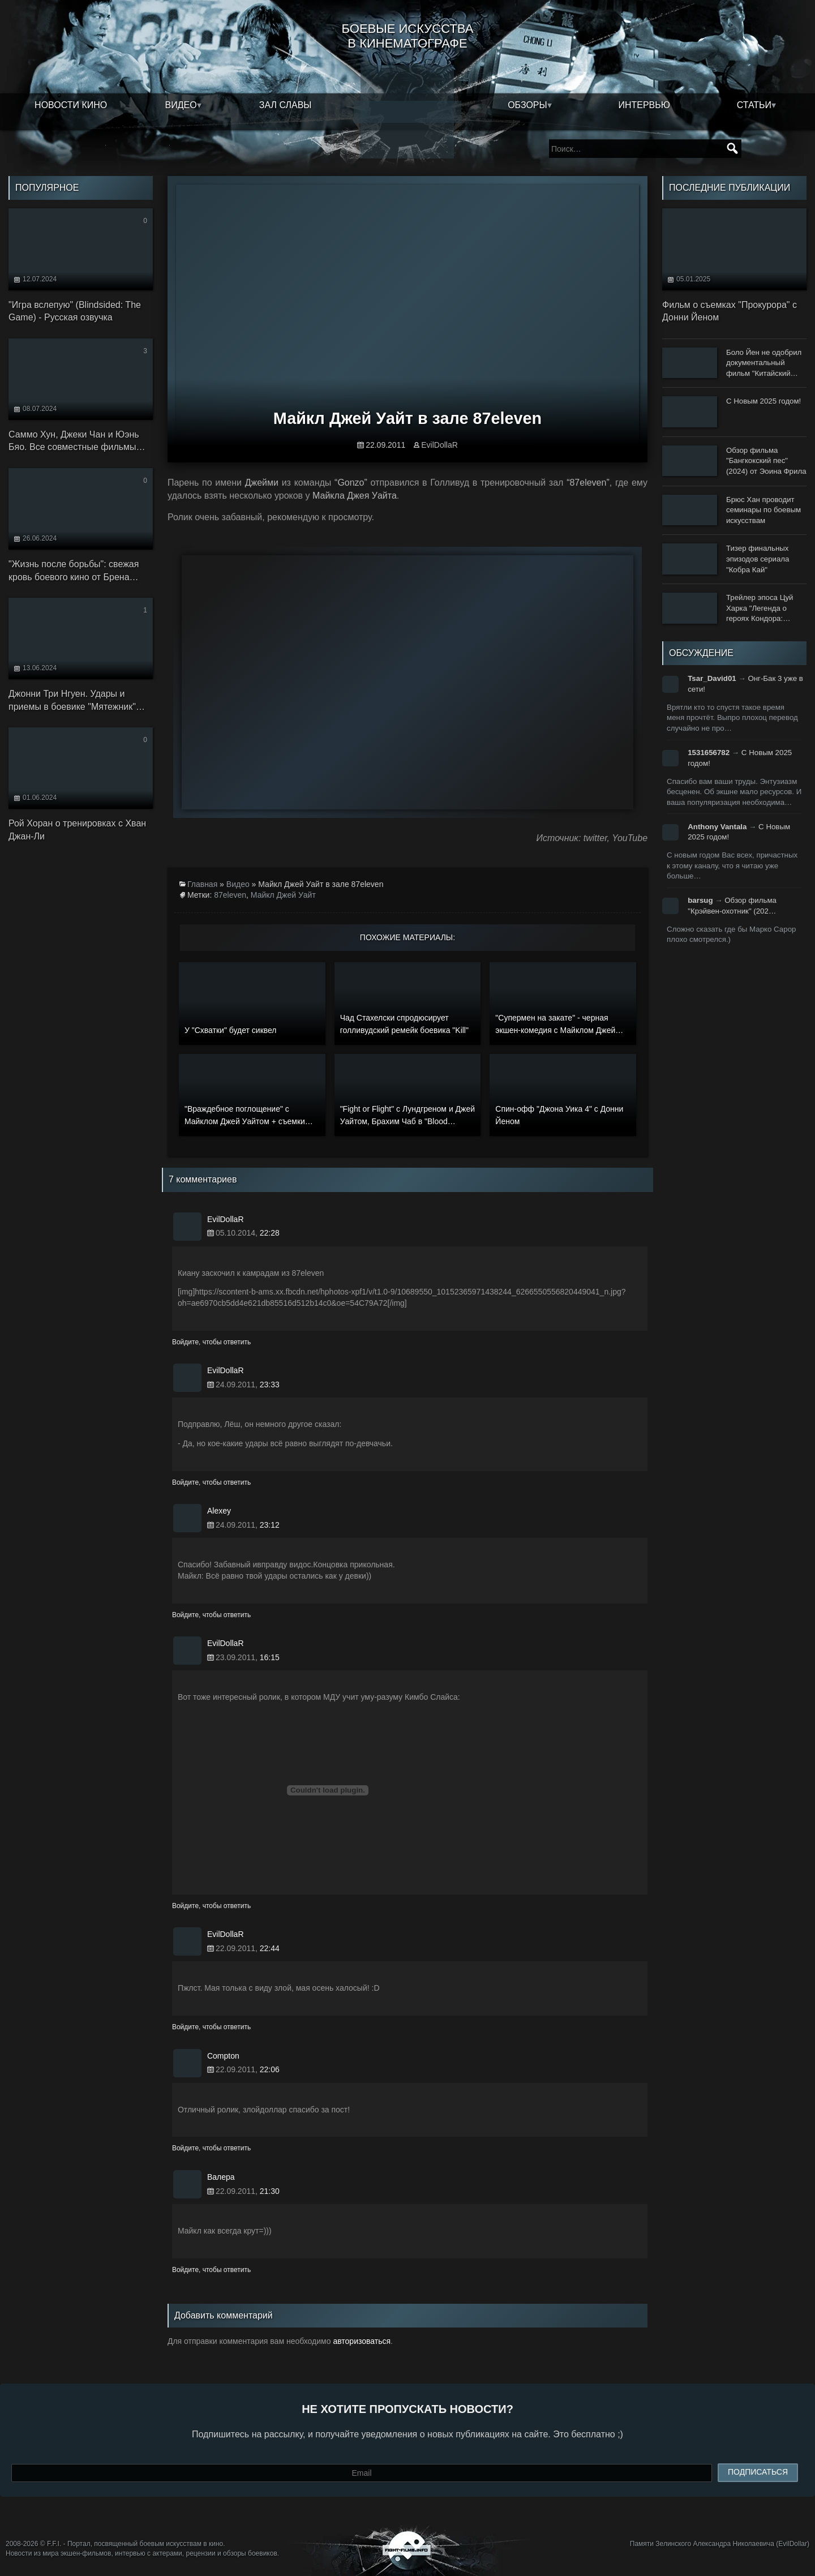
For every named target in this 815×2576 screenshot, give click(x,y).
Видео (181, 105)
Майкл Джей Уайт (283, 894)
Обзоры (527, 105)
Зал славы (285, 105)
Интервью (644, 105)
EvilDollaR (439, 444)
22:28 (270, 1232)
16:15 (270, 1657)
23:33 (270, 1384)
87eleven (230, 894)
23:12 (270, 1524)
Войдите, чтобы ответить (211, 1342)
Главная (202, 884)
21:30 (270, 2191)
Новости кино (71, 105)
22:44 (270, 1948)
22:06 (270, 2069)
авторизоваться (362, 2341)
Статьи (754, 105)
